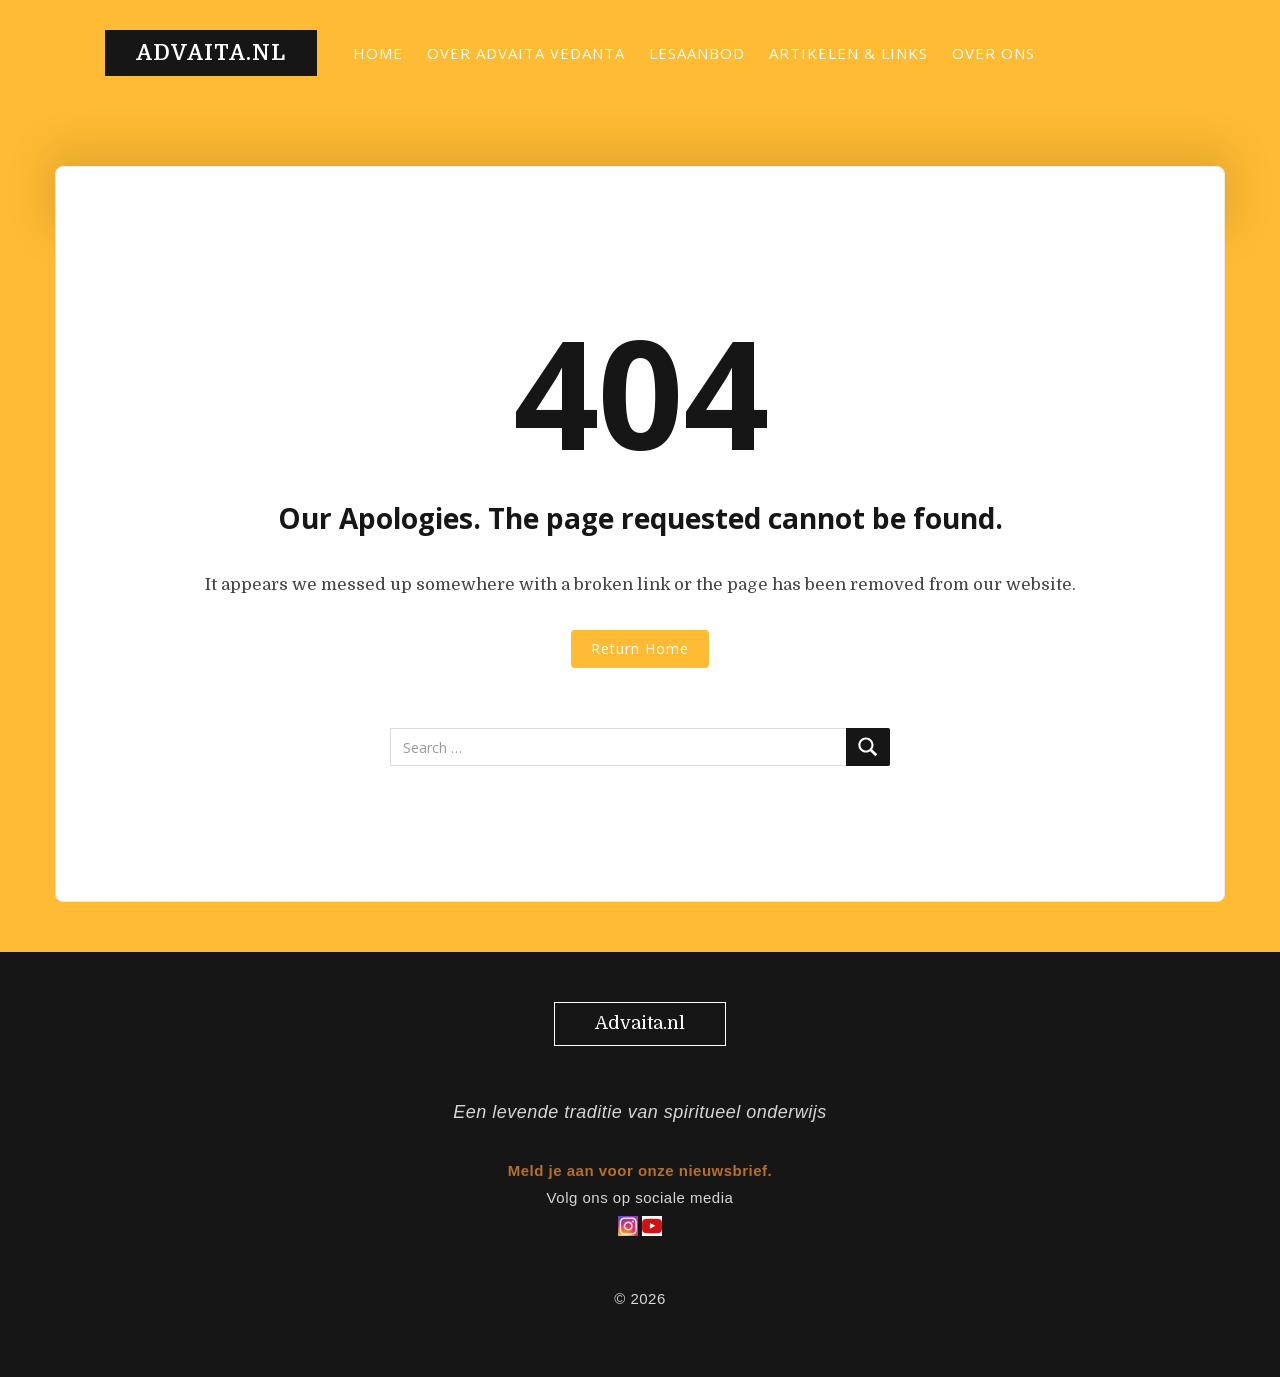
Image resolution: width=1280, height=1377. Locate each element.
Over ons (993, 53)
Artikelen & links (848, 53)
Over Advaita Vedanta (526, 53)
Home (378, 53)
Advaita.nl (211, 53)
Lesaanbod (697, 53)
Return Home (640, 648)
